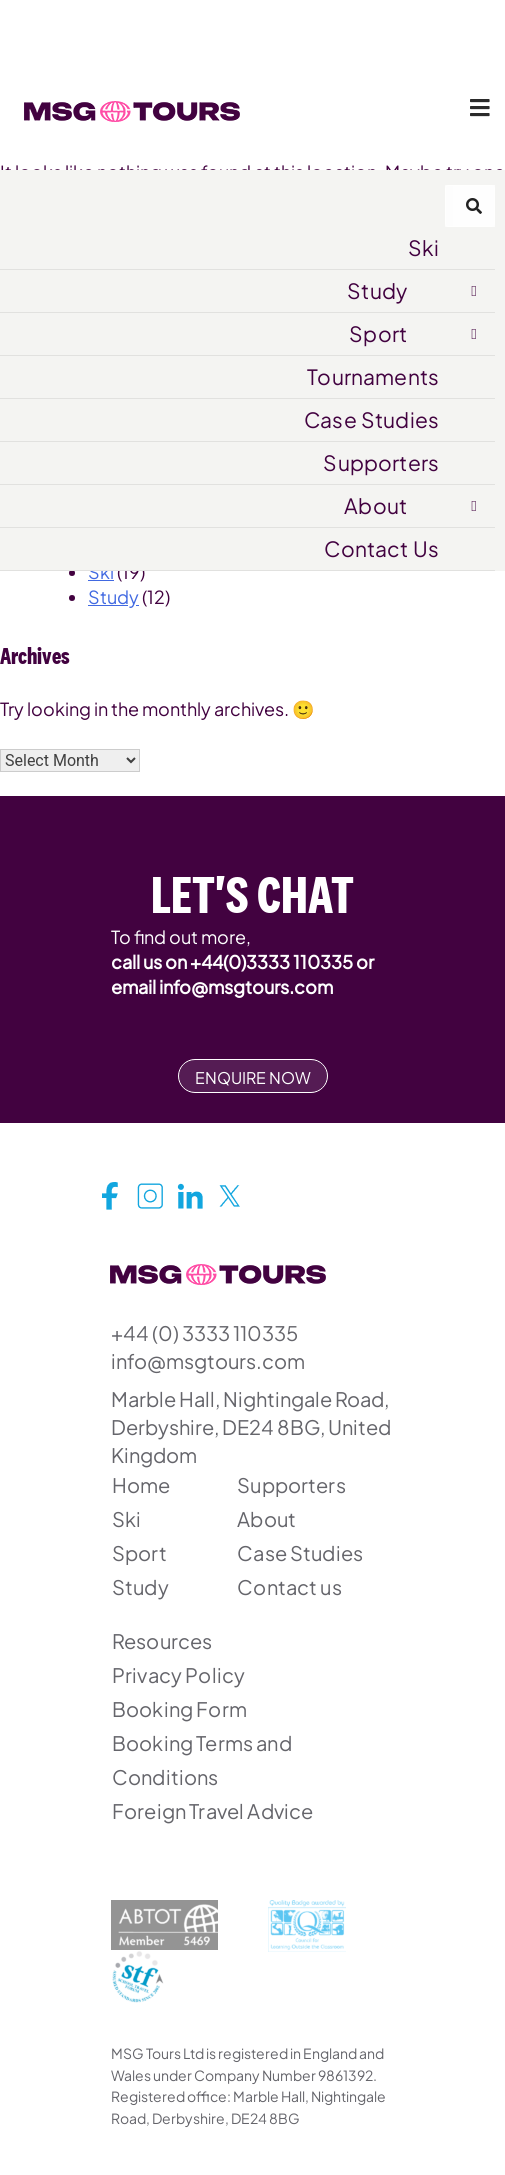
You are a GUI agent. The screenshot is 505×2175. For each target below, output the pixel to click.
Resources (162, 1640)
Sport (378, 333)
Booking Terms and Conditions (202, 1759)
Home (141, 1484)
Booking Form (179, 1708)
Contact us (289, 1586)
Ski (423, 247)
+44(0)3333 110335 (271, 961)
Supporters (381, 462)
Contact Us (381, 548)
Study (377, 290)
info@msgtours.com (246, 986)
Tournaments (373, 376)
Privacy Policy (178, 1674)
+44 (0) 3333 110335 (204, 1332)
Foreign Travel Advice (212, 1810)
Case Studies (371, 419)
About (375, 505)
